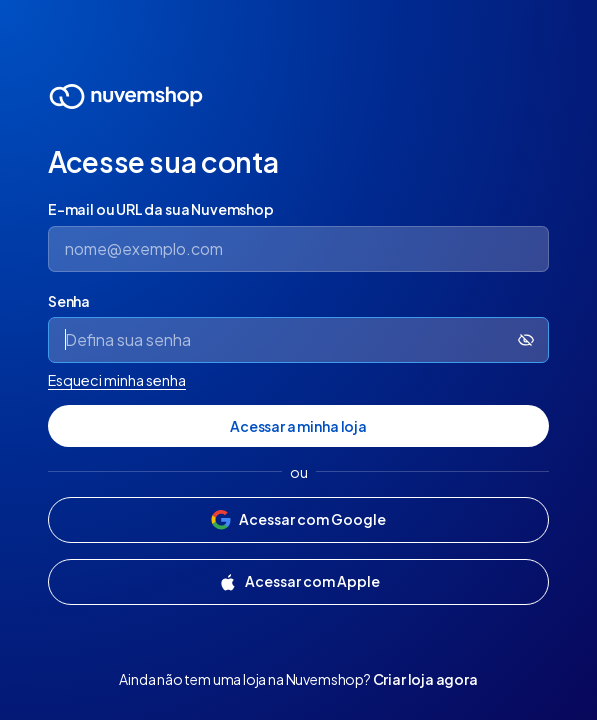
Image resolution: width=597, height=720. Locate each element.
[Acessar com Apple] (298, 582)
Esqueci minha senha (117, 380)
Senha (69, 301)
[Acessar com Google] (298, 520)
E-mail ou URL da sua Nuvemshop (161, 209)
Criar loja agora (425, 679)
